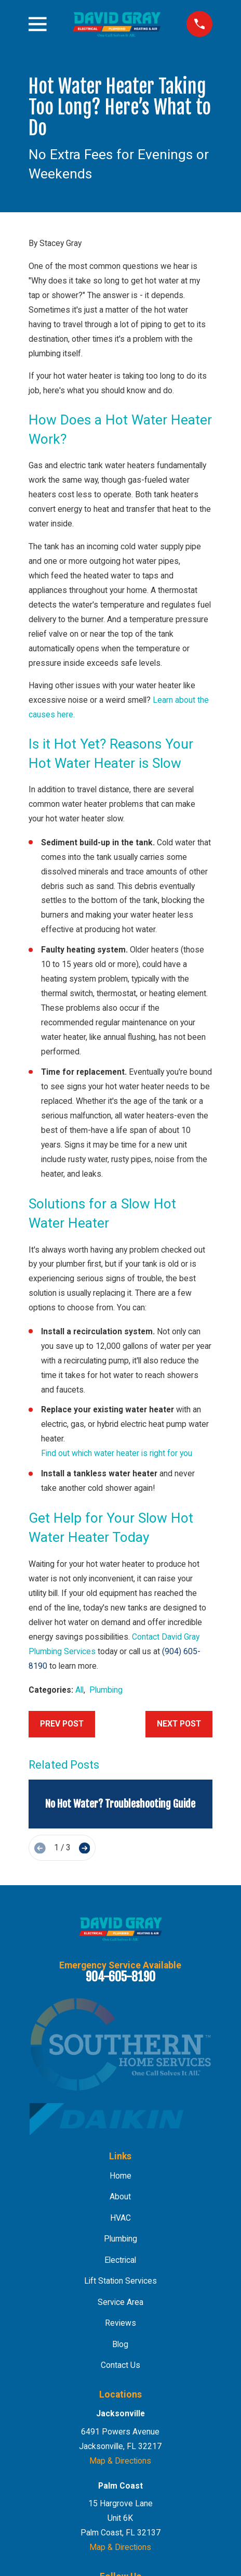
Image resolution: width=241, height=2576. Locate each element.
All (79, 1690)
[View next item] (84, 1848)
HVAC (120, 2218)
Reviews (120, 2323)
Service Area (120, 2302)
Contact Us (120, 2365)
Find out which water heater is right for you (116, 1453)
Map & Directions (120, 2461)
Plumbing (106, 1690)
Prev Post (62, 1724)
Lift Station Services (120, 2281)
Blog (120, 2344)
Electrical (120, 2260)
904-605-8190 (120, 1977)
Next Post (179, 1724)
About (120, 2196)
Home (120, 2176)
